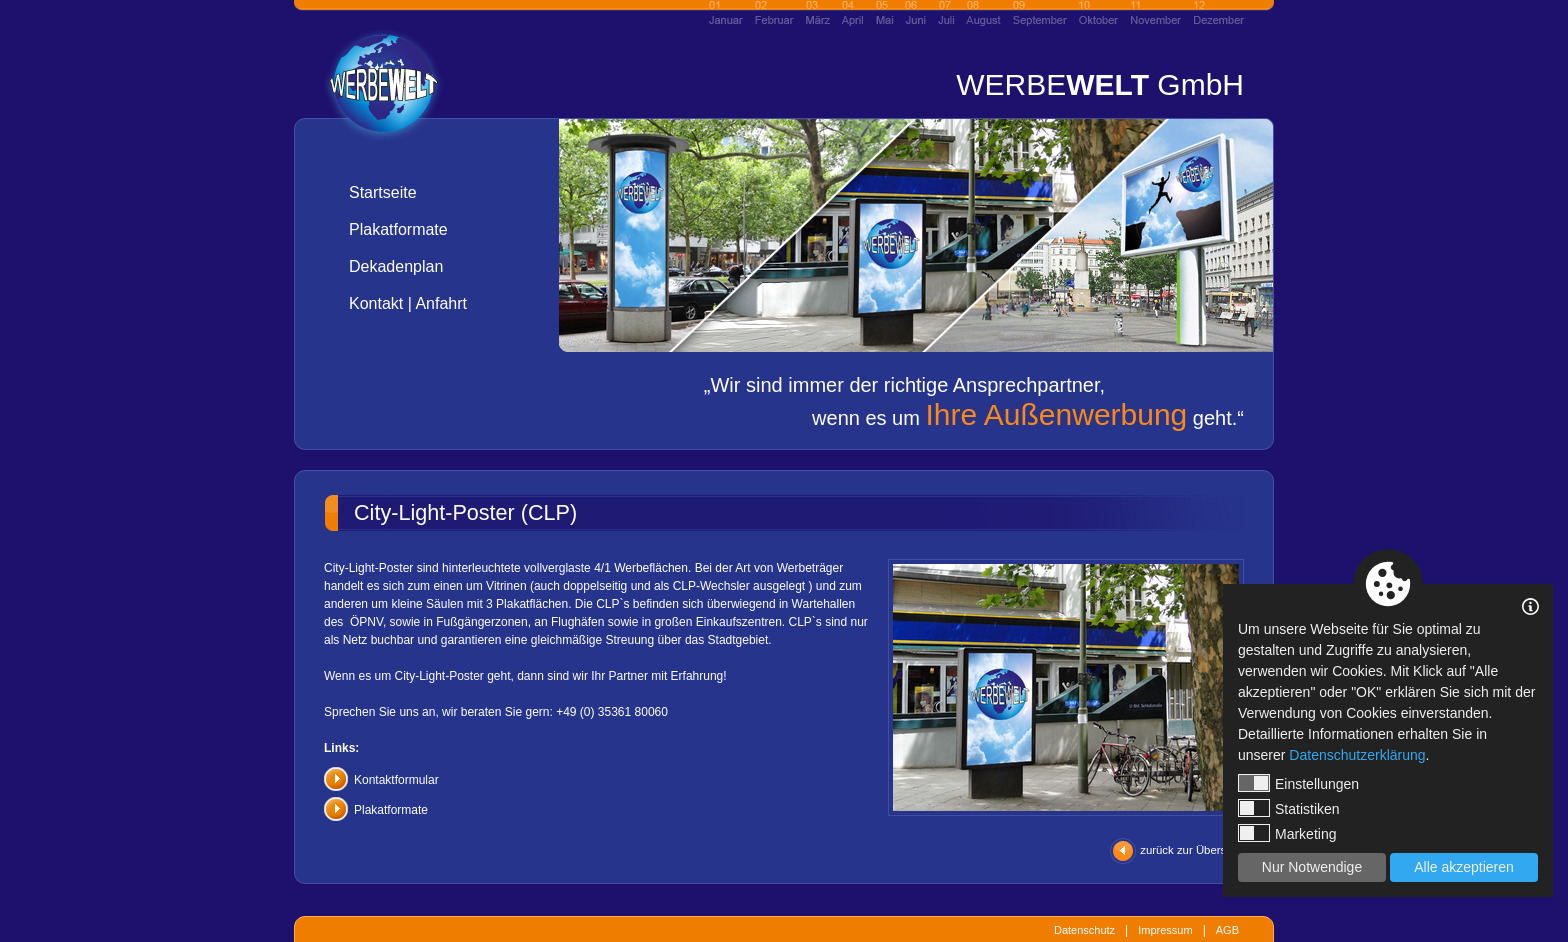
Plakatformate (398, 229)
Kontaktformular (396, 780)
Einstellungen (1298, 783)
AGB (1227, 930)
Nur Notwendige (1312, 867)
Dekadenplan (396, 266)
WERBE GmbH (1100, 84)
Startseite (383, 192)
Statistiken (1289, 808)
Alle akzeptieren (1464, 867)
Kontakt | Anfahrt (408, 303)
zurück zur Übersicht (1192, 850)
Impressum (1165, 930)
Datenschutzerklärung (1357, 755)
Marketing (1287, 833)
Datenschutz (1084, 930)
